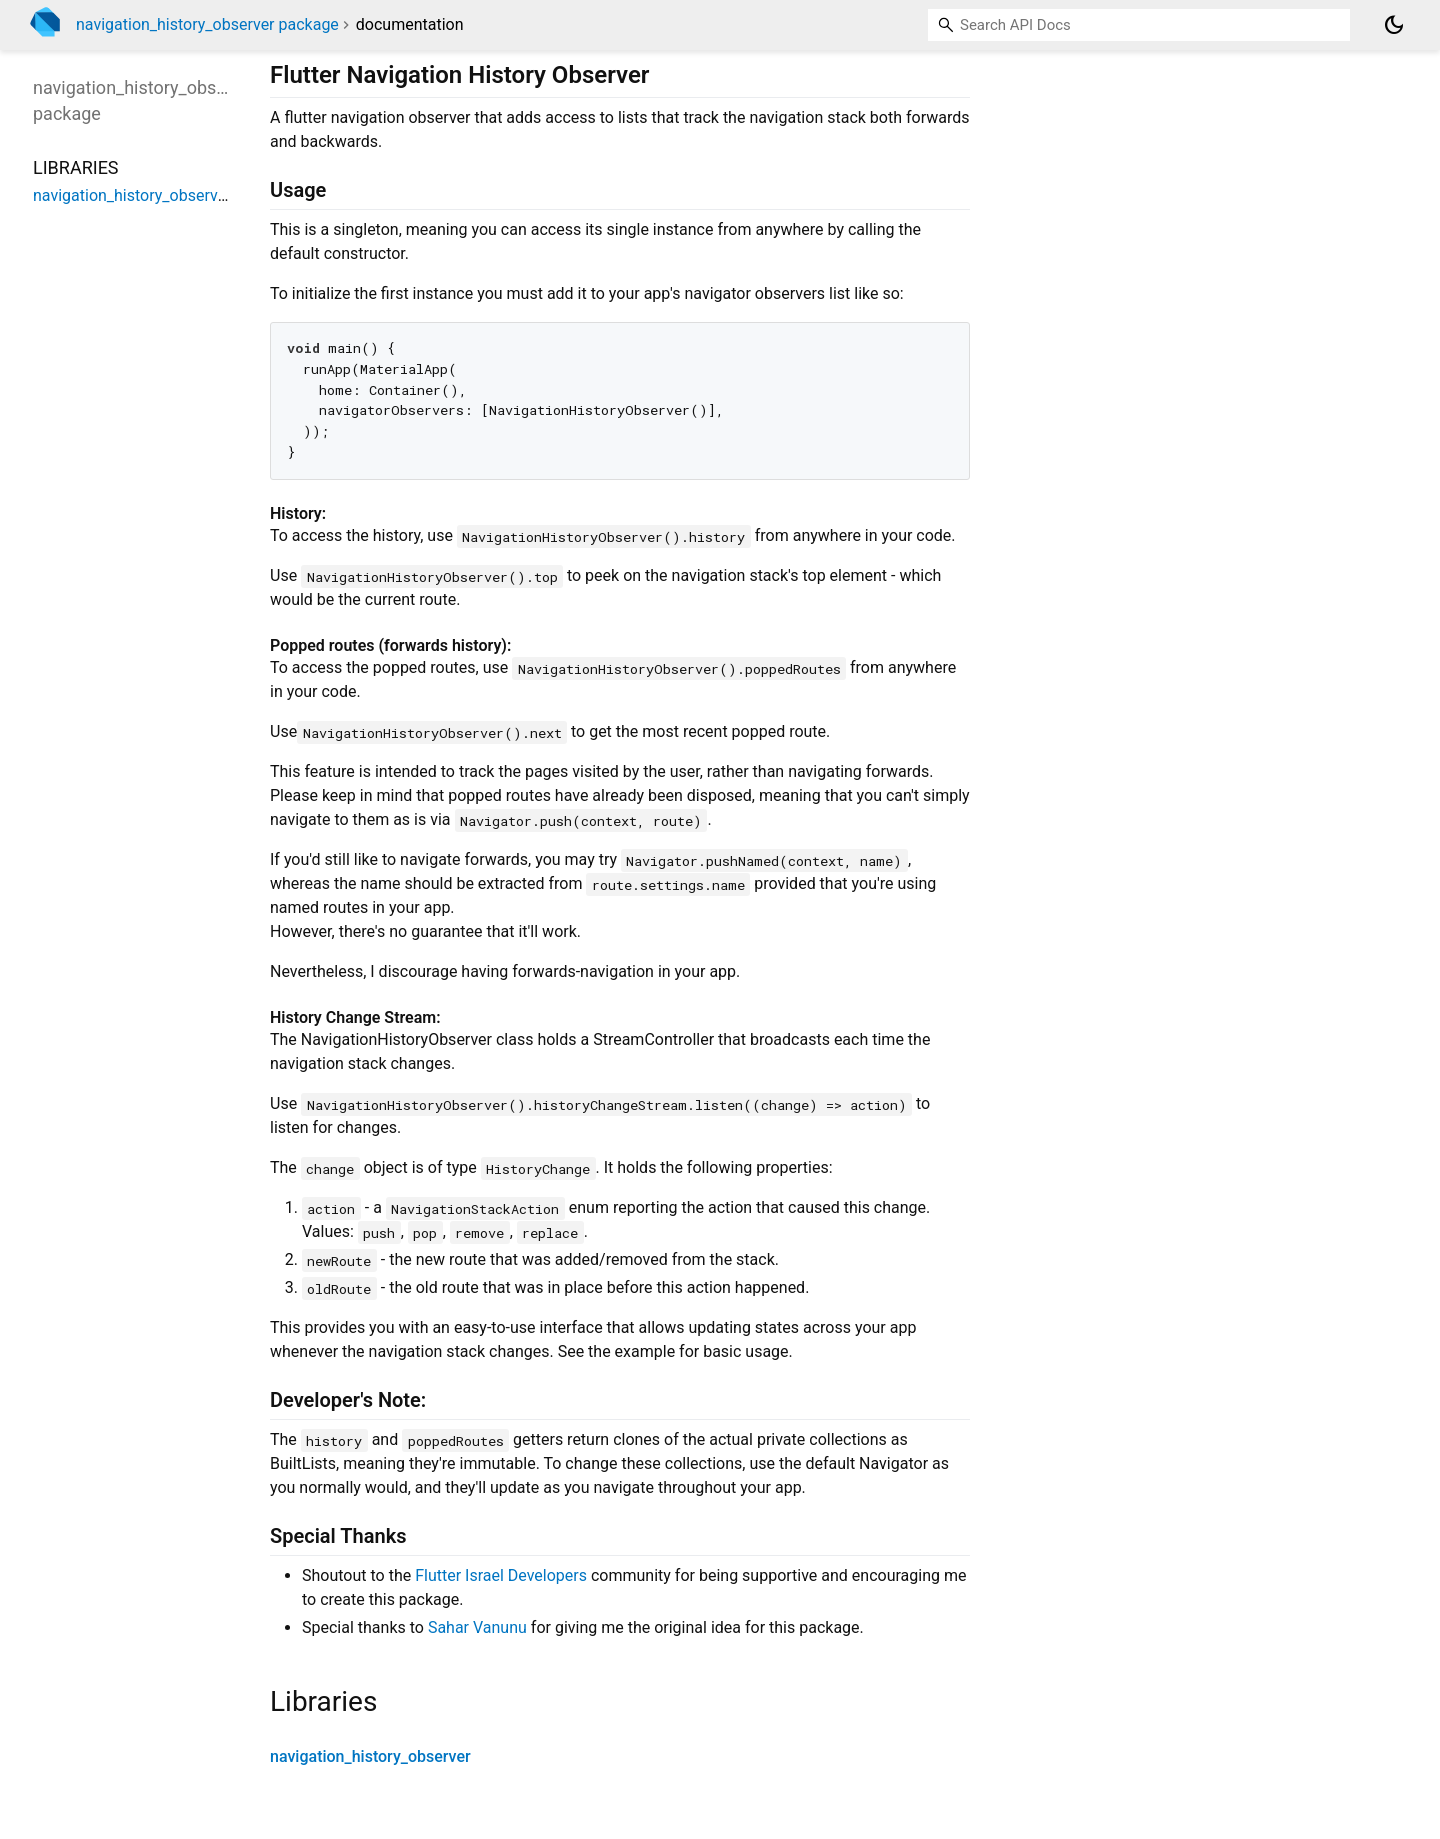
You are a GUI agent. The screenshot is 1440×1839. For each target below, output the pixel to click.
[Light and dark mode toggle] (1394, 25)
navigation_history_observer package (207, 24)
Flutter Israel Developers (501, 1575)
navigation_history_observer (370, 1756)
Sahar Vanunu (477, 1627)
